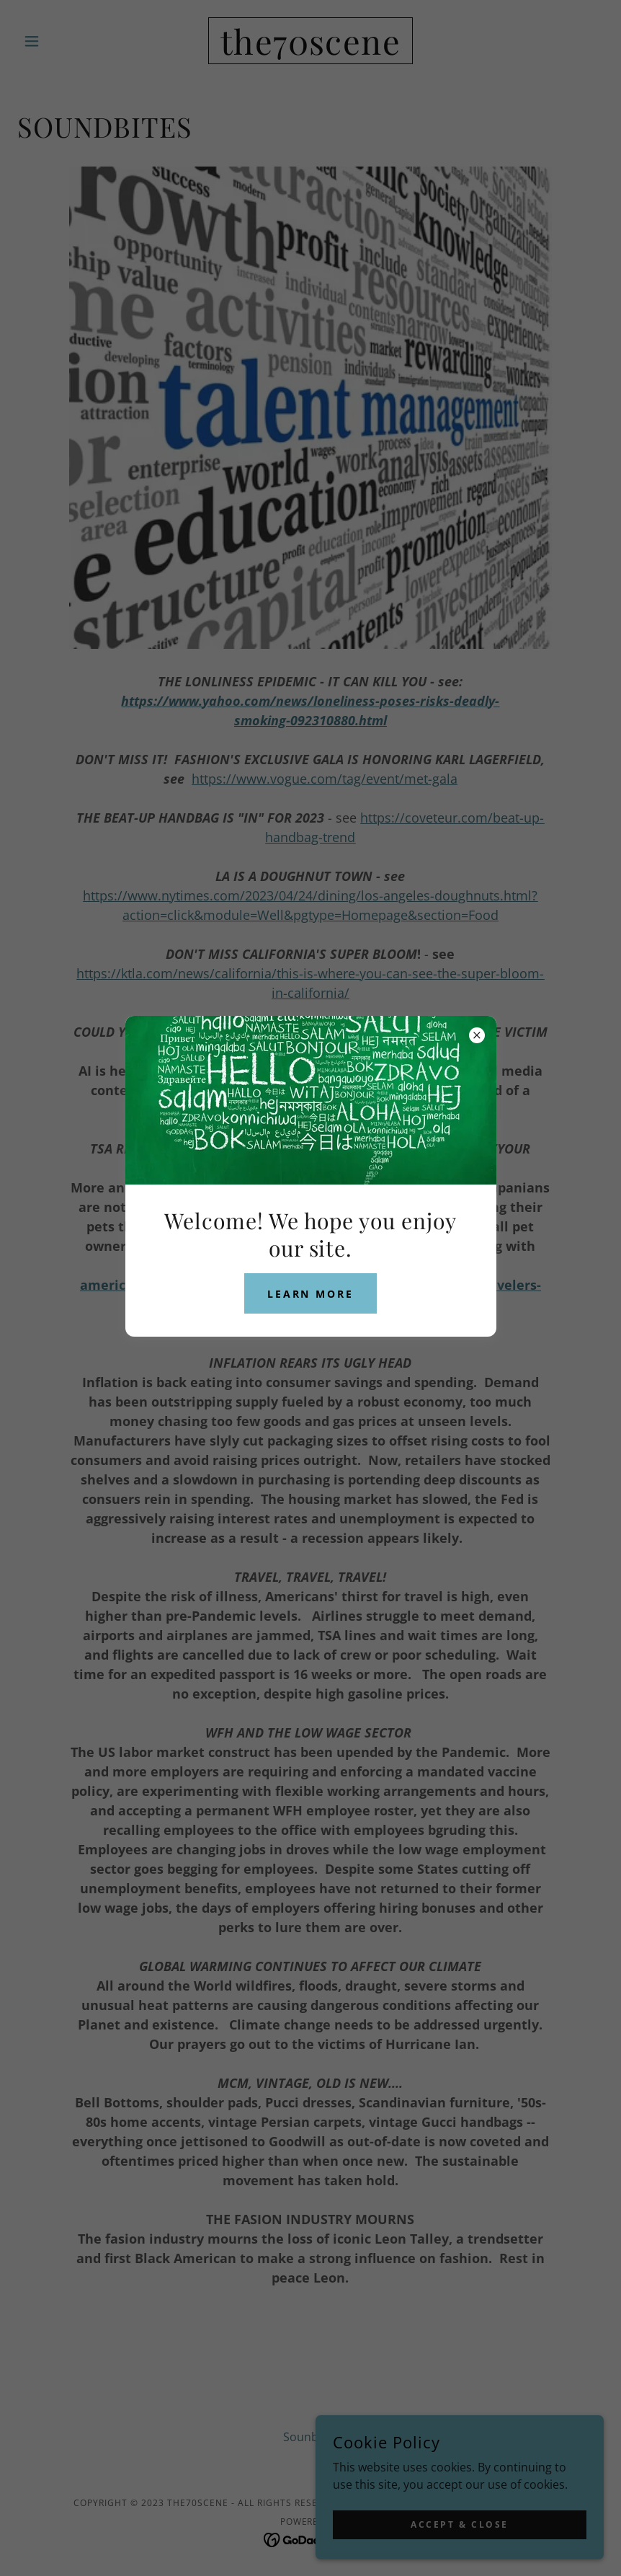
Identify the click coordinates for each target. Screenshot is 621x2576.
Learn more (310, 1294)
